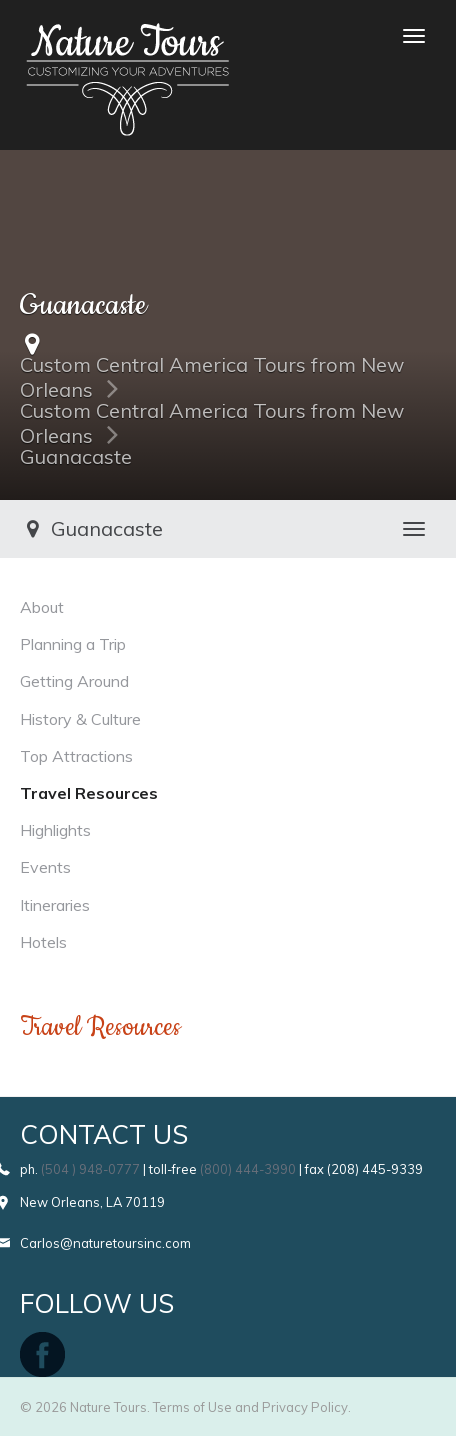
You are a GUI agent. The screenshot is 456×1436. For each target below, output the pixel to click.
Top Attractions (76, 756)
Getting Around (74, 681)
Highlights (55, 830)
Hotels (43, 942)
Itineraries (55, 905)
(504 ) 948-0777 (90, 1169)
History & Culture (80, 719)
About (42, 607)
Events (45, 867)
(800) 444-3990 (248, 1169)
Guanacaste (76, 456)
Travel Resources (89, 793)
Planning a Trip (73, 644)
